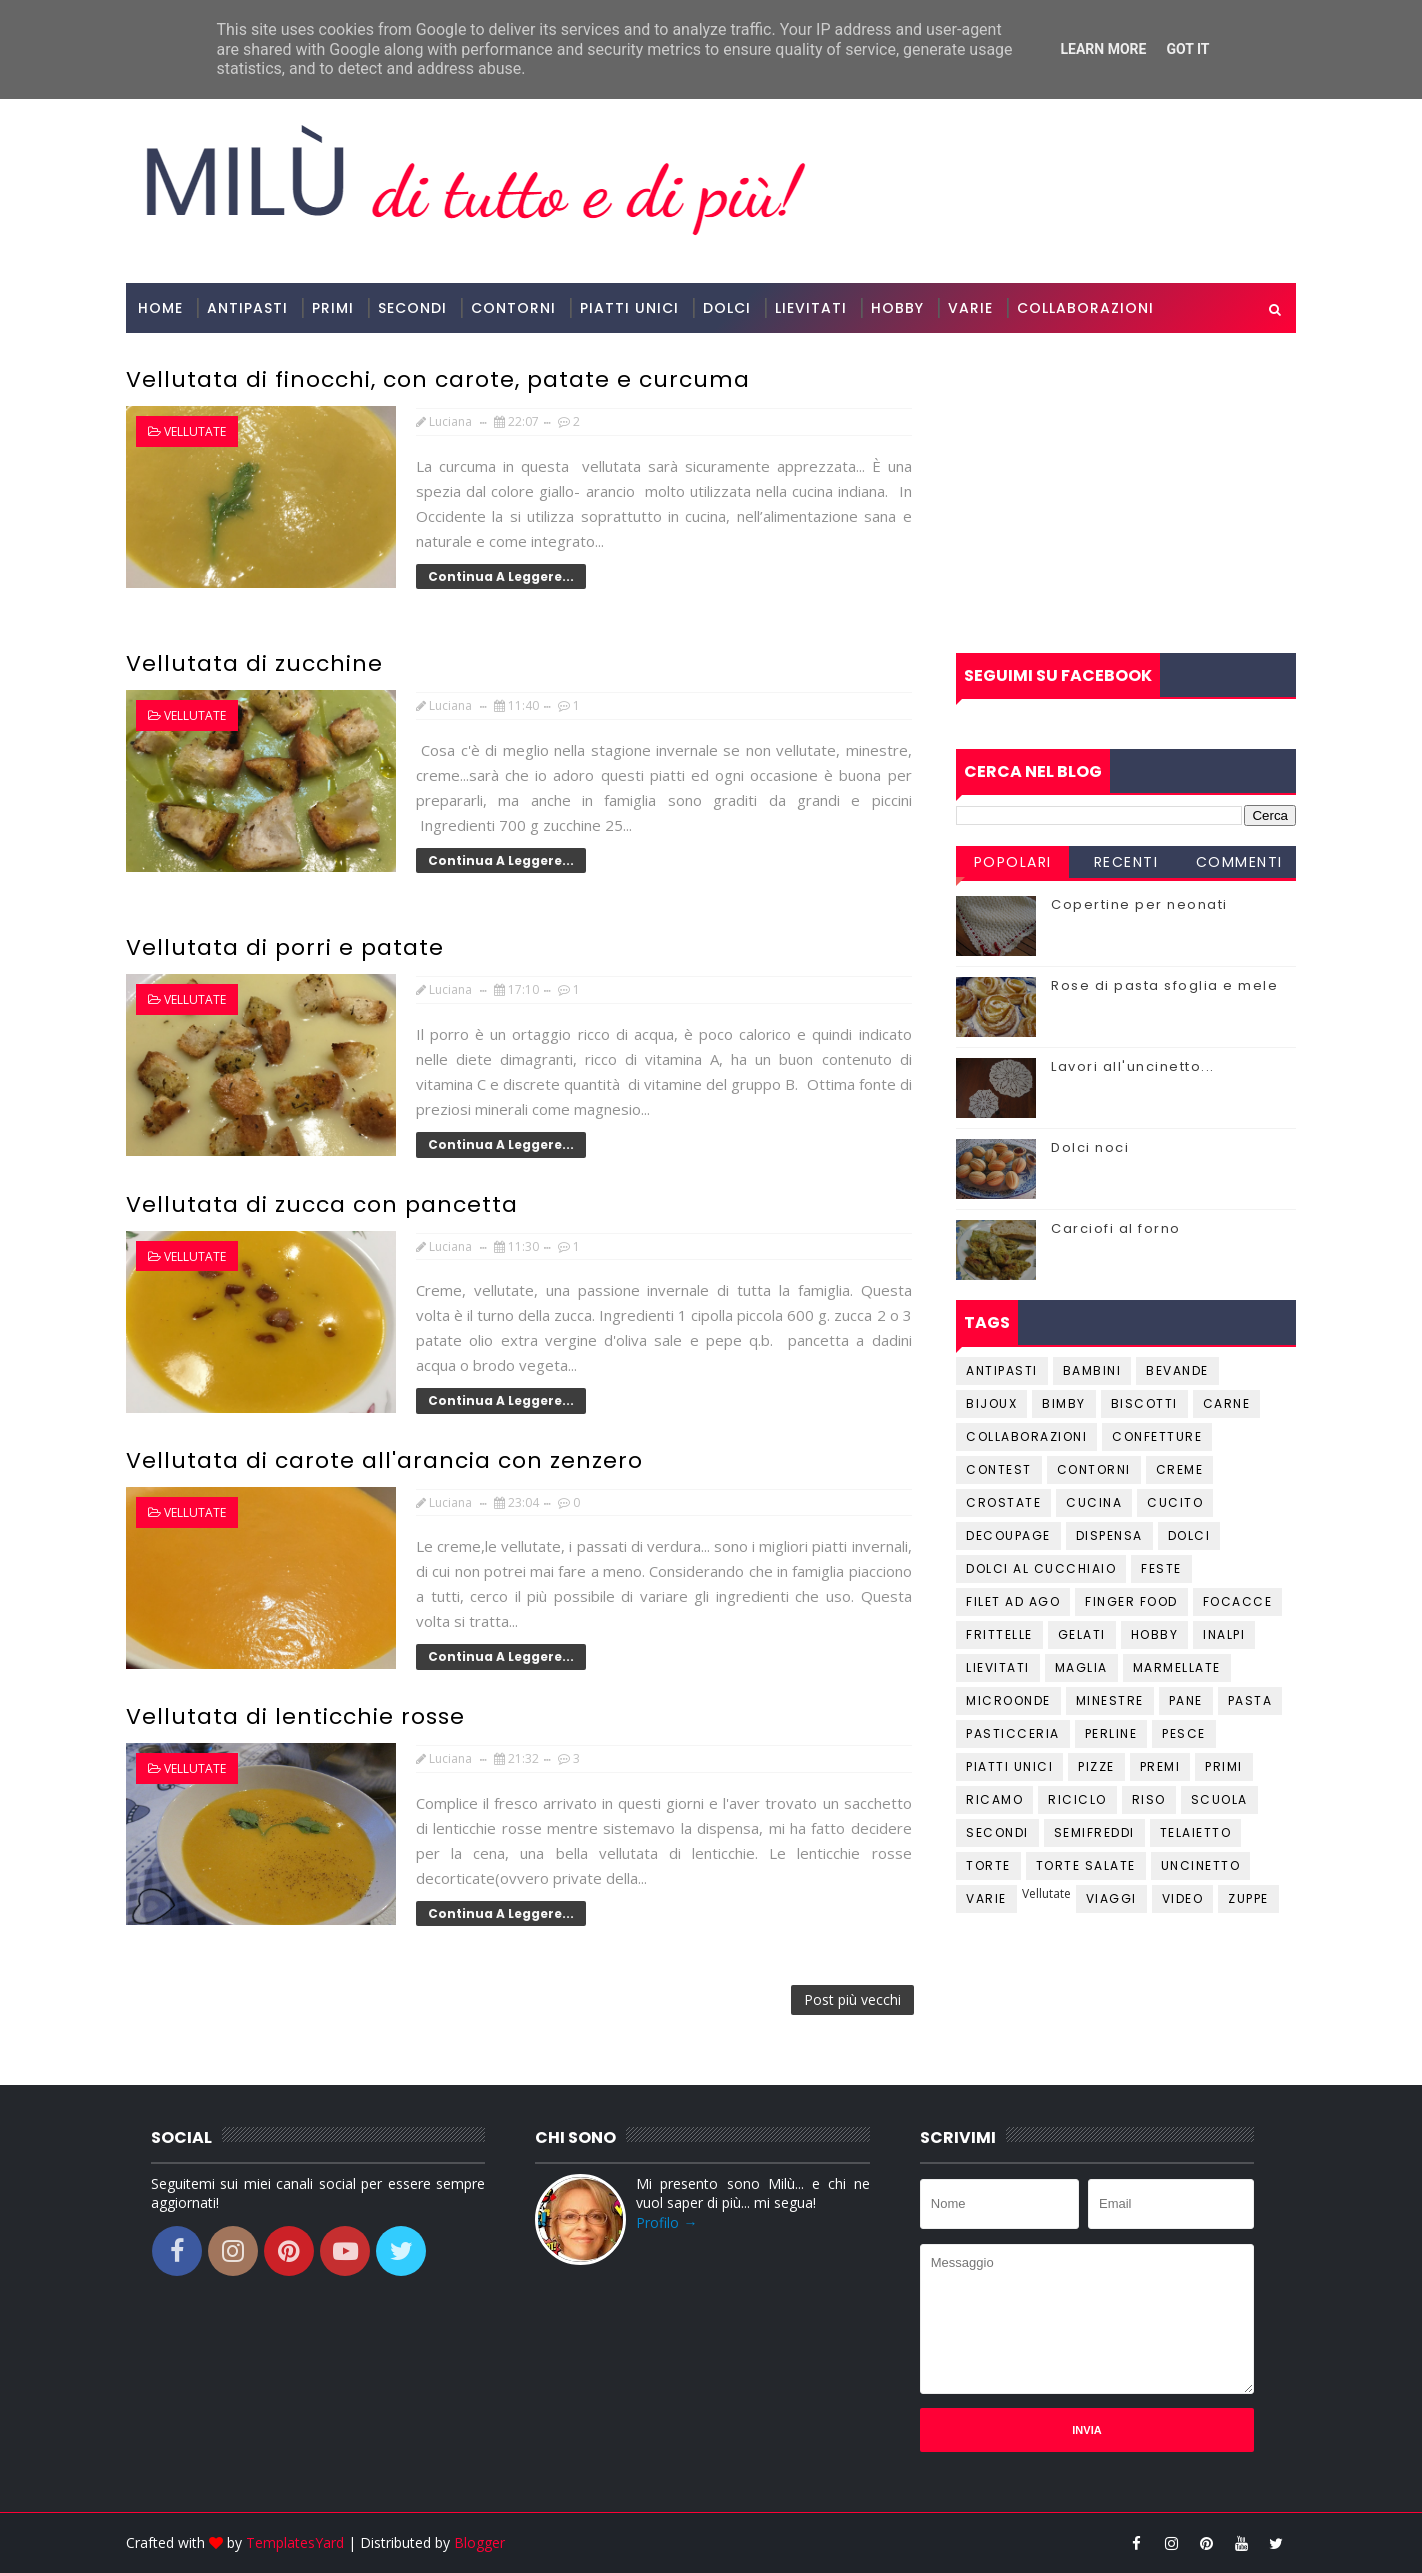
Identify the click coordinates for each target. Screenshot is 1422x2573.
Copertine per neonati (1139, 904)
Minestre (1110, 1700)
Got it (1187, 49)
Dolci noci (1090, 1147)
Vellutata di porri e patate (285, 947)
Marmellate (1177, 1667)
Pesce (1184, 1733)
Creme (1180, 1469)
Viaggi (1111, 1898)
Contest (999, 1469)
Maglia (1081, 1667)
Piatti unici (1009, 1766)
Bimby (1064, 1403)
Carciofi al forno (1116, 1228)
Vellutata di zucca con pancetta (322, 1204)
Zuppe (1248, 1898)
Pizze (1096, 1766)
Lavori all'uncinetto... (1133, 1066)
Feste (1161, 1568)
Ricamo (994, 1799)
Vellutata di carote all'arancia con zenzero (384, 1460)
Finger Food (1131, 1601)
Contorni (513, 308)
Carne (1227, 1403)
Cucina (1094, 1502)
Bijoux (991, 1403)
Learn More (1103, 49)
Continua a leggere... (501, 576)
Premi (1160, 1766)
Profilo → (666, 2222)
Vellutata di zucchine (254, 663)
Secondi (412, 308)
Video (1183, 1898)
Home (160, 308)
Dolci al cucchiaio (1041, 1568)
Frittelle (999, 1634)
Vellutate (195, 431)
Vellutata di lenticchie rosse (295, 1716)
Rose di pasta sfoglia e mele (1164, 985)
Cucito (1175, 1502)
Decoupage (1008, 1535)
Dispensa (1109, 1535)
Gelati (1082, 1634)
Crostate (1003, 1502)
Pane (1186, 1700)
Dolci (727, 308)
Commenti (1239, 862)
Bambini (1092, 1370)
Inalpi (1224, 1634)
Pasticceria (1013, 1733)
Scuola (1219, 1799)
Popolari (1013, 862)
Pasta (1250, 1700)
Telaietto (1196, 1832)
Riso (1149, 1799)
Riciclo (1077, 1799)
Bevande (1177, 1370)
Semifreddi (1094, 1832)
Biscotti (1144, 1403)
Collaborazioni (1085, 308)
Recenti (1126, 862)
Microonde (1008, 1700)
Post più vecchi (852, 1999)
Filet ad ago (1013, 1601)
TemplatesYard (295, 2542)
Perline (1111, 1733)
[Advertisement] (1126, 493)
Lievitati (811, 308)
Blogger (479, 2542)
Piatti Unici (629, 308)
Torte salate (1086, 1865)
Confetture (1157, 1436)
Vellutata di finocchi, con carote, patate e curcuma (438, 379)
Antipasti (247, 308)
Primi (333, 308)
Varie (970, 308)
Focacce (1238, 1601)
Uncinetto (1201, 1865)
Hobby (897, 308)
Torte (988, 1865)
